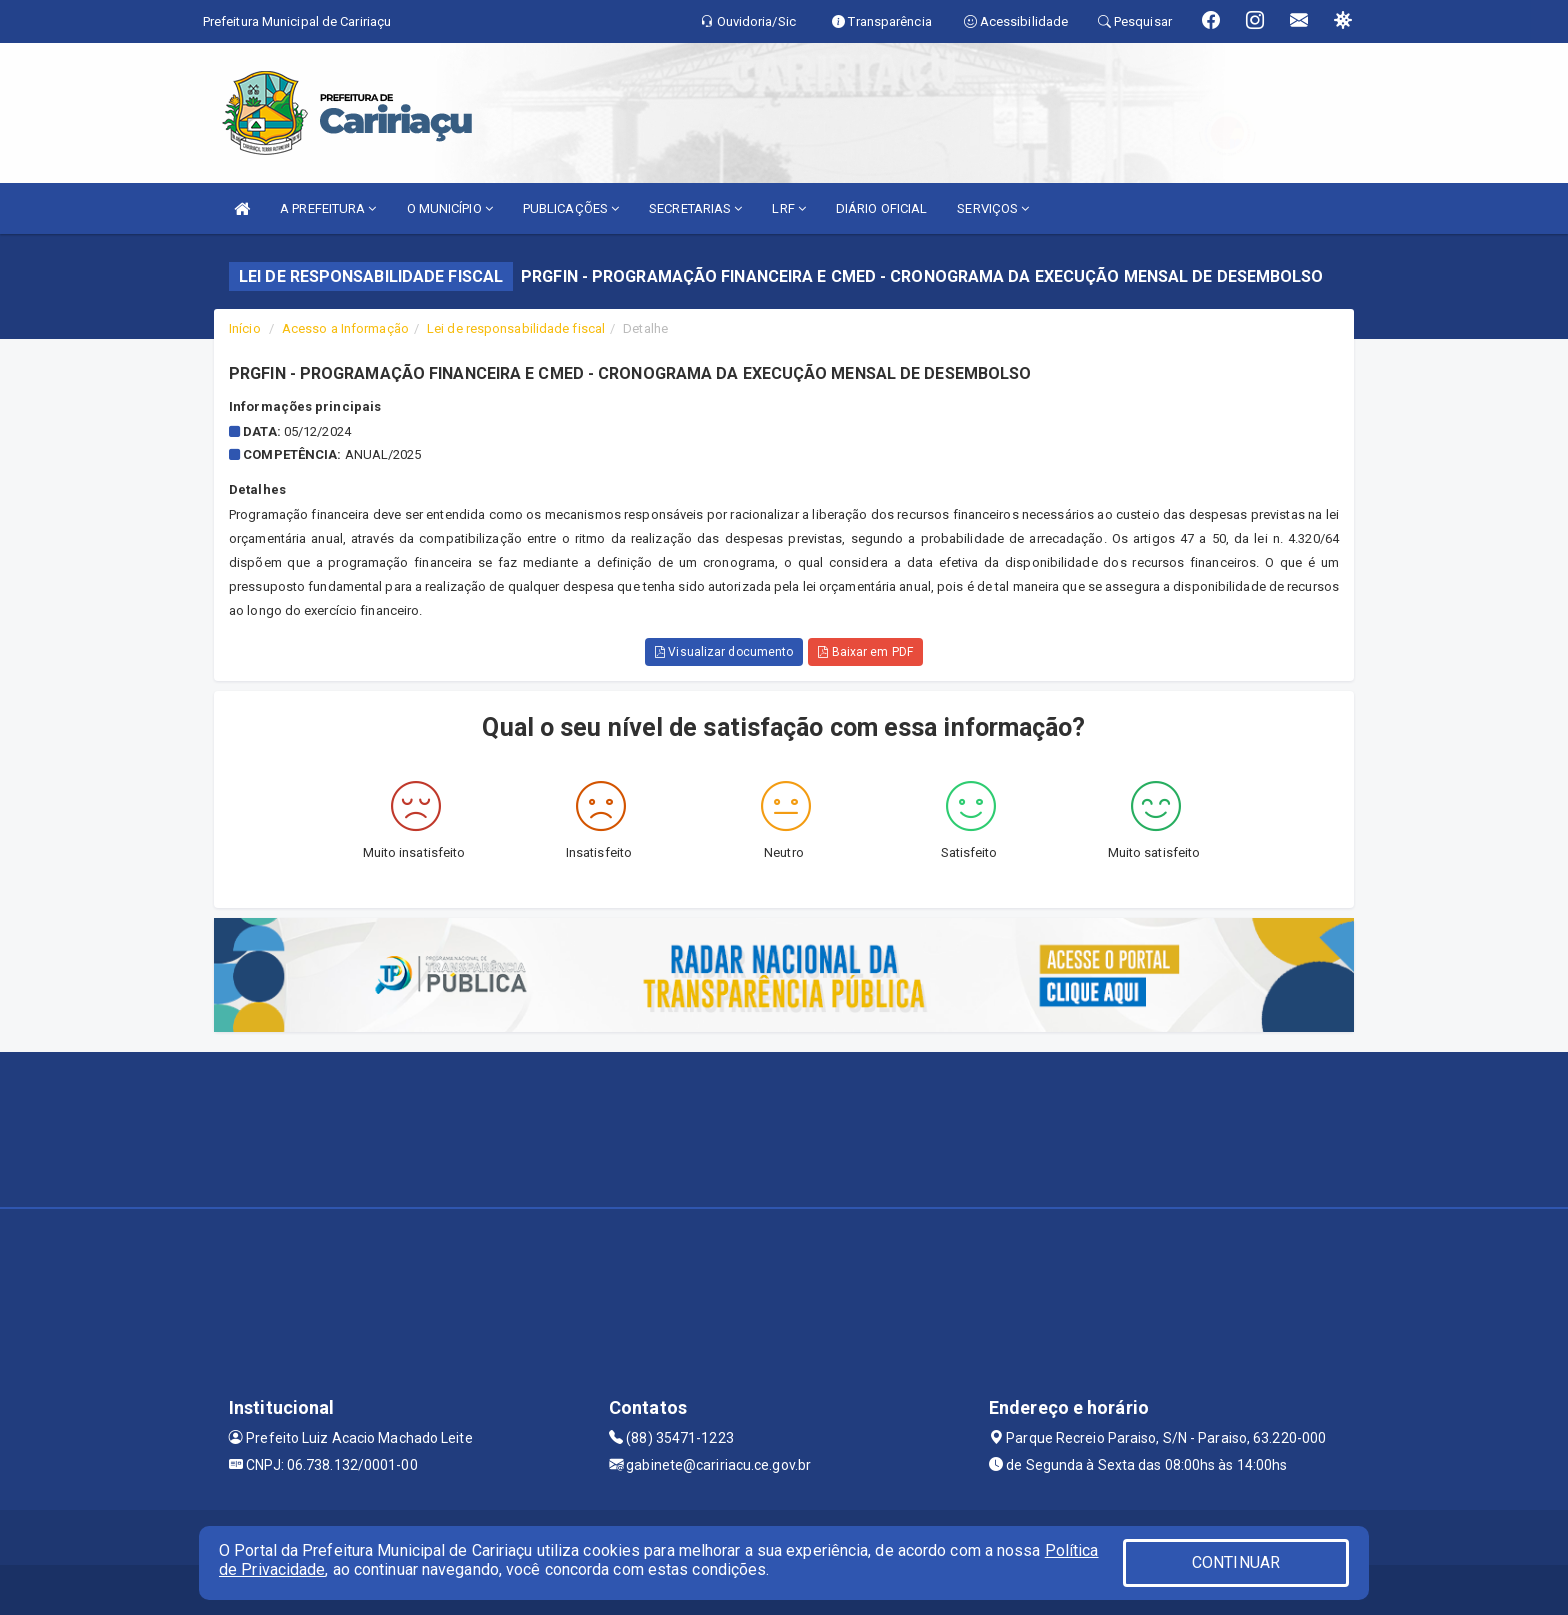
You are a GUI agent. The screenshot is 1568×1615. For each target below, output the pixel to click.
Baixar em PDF (865, 652)
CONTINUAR (1236, 1562)
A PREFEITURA (328, 208)
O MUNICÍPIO (450, 208)
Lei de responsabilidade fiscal (516, 328)
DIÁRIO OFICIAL (881, 208)
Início (245, 328)
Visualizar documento (724, 652)
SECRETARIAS (695, 208)
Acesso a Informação (345, 328)
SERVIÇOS (993, 208)
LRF (789, 208)
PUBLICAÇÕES (571, 208)
